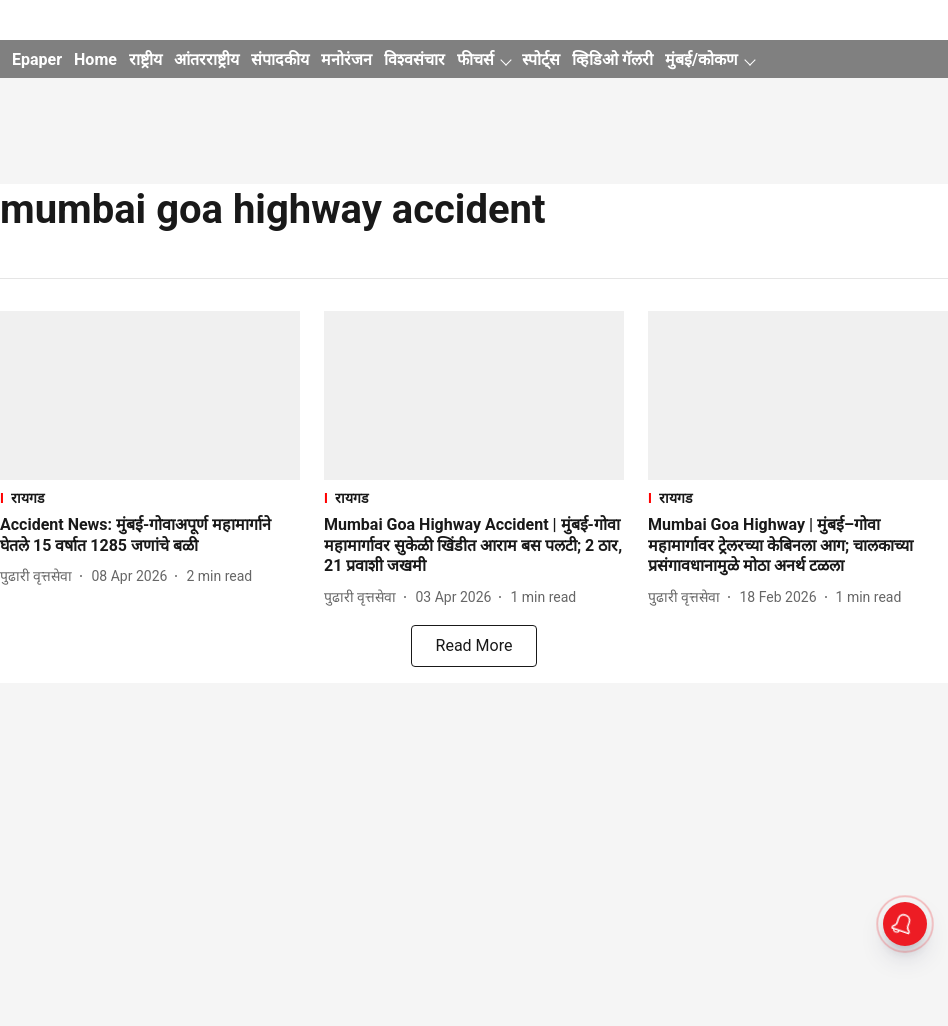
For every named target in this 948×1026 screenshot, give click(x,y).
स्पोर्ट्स (541, 59)
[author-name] (40, 576)
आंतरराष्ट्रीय (206, 59)
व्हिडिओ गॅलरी (612, 59)
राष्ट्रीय (145, 59)
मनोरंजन (346, 59)
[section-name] (150, 497)
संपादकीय (280, 59)
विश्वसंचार (414, 59)
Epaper (37, 59)
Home (95, 59)
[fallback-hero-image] (150, 395)
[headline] (150, 536)
